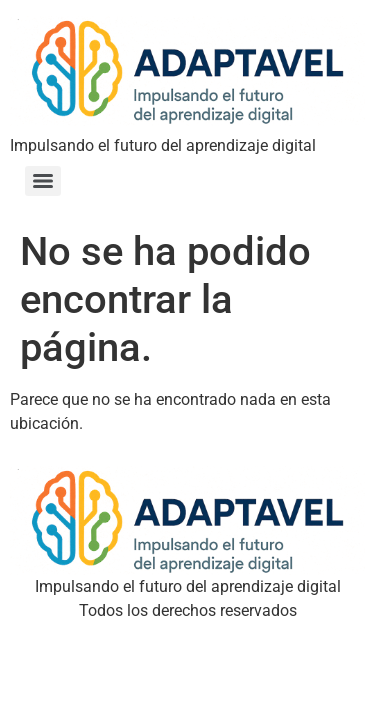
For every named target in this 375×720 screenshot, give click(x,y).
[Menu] (43, 181)
